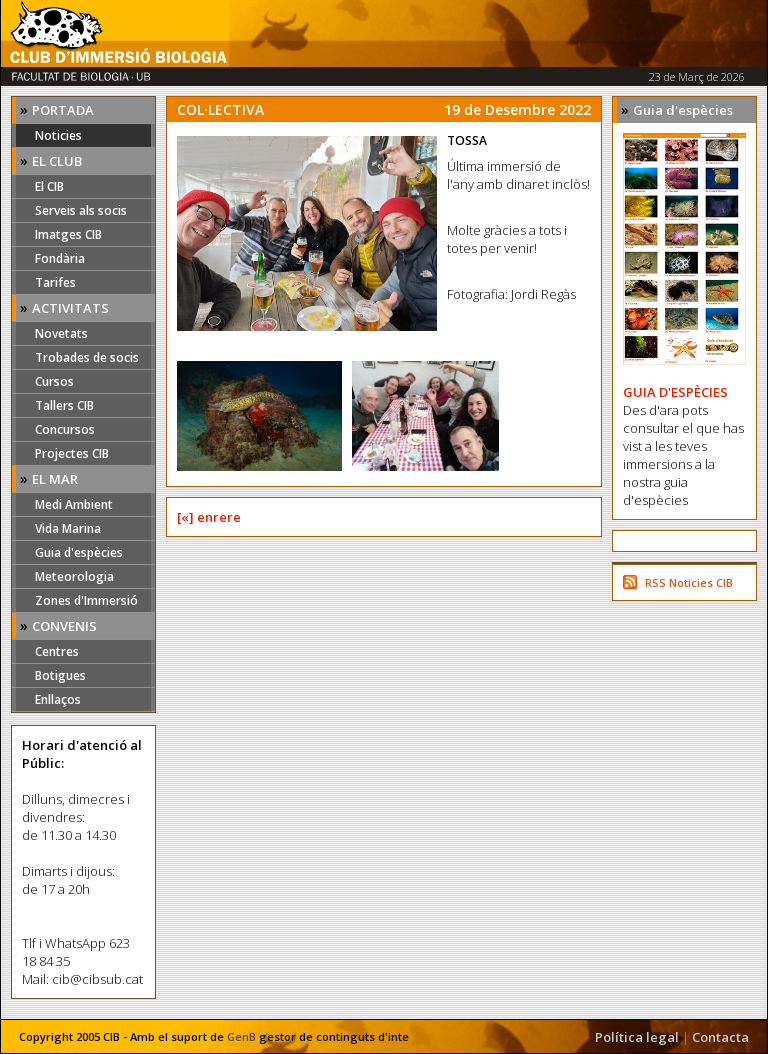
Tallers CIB (64, 405)
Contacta (720, 1037)
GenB (241, 1036)
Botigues (60, 675)
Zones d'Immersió (86, 600)
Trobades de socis (87, 357)
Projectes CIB (72, 453)
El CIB (49, 186)
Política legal (637, 1037)
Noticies (58, 135)
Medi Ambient (74, 504)
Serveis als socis (81, 210)
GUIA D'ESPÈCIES (675, 392)
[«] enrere (209, 517)
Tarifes (55, 282)
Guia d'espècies (79, 552)
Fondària (60, 258)
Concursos (65, 429)
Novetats (61, 333)
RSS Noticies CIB (689, 582)
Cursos (54, 381)
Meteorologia (74, 576)
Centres (57, 651)
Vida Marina (68, 528)
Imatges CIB (68, 234)
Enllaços (58, 699)
